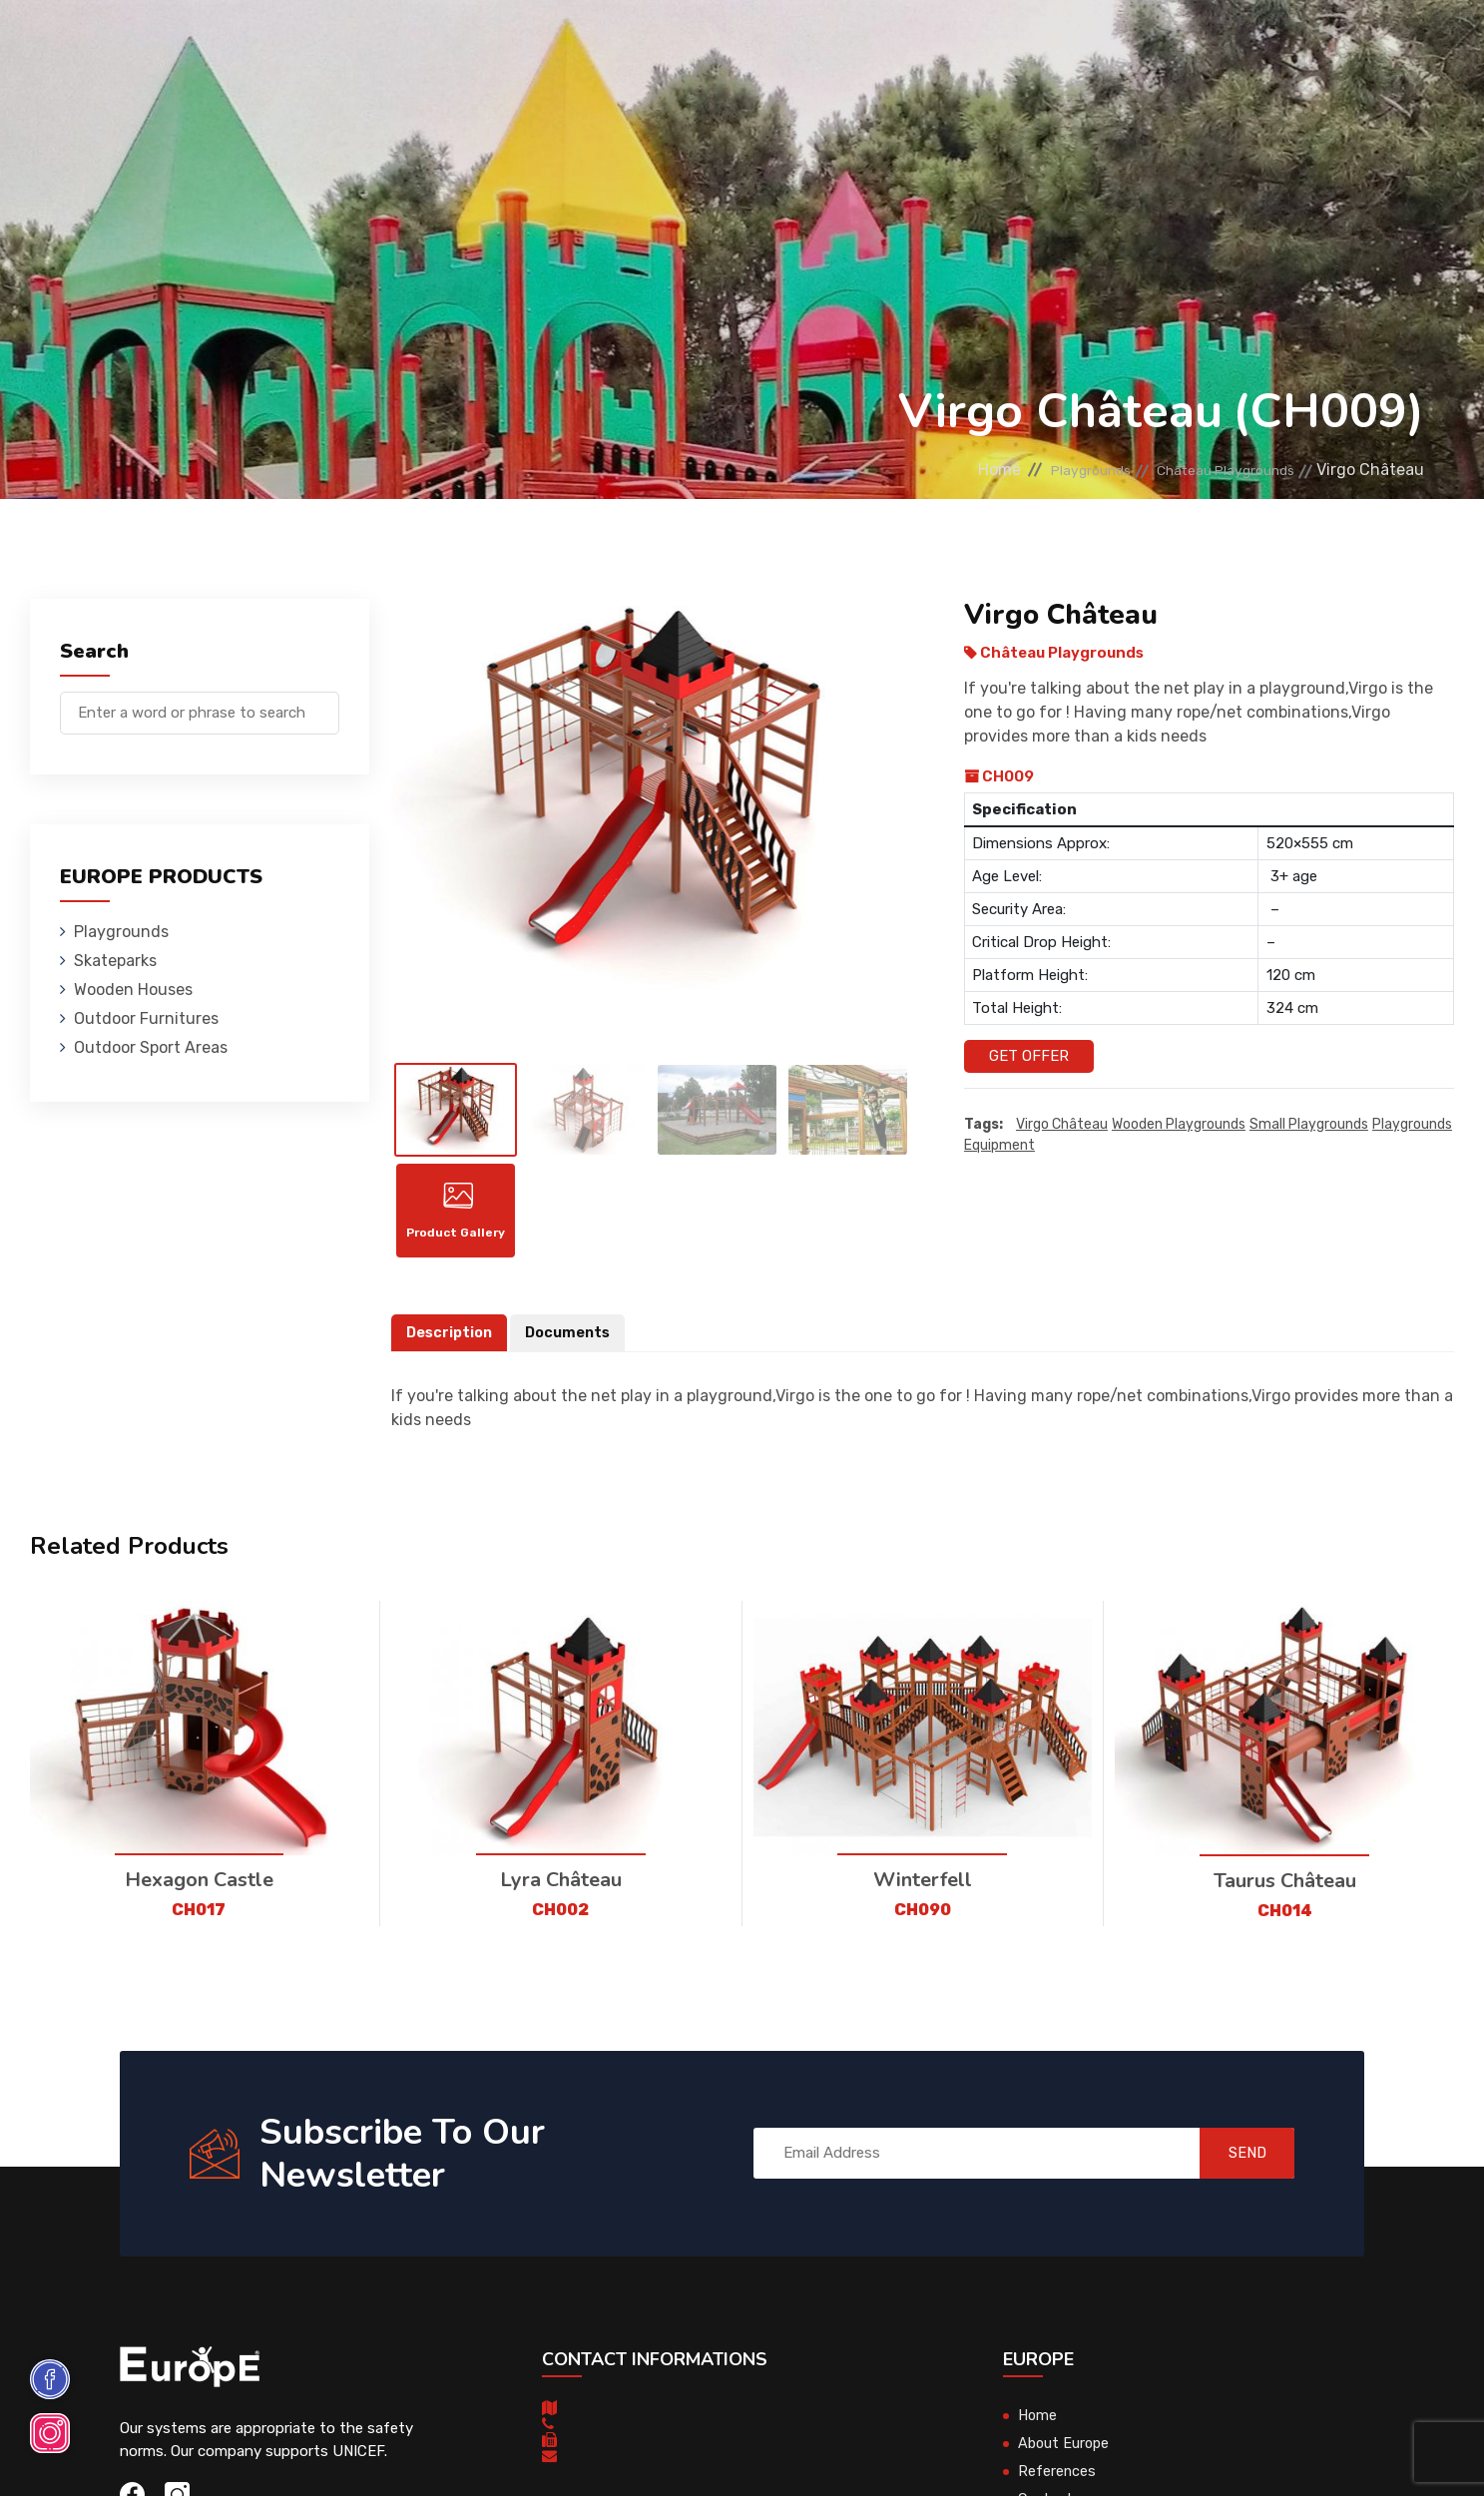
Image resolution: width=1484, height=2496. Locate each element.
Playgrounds (308, 44)
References (1018, 44)
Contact (1125, 44)
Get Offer (1029, 1056)
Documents (573, 1344)
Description (451, 1344)
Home (941, 469)
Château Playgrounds (1209, 469)
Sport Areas (895, 44)
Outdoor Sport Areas (151, 1047)
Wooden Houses (568, 44)
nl (1373, 47)
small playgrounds (1308, 1124)
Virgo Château (1062, 1124)
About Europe (1065, 2455)
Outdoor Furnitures (737, 44)
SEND (1235, 2165)
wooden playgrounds (1178, 1124)
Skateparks (434, 44)
